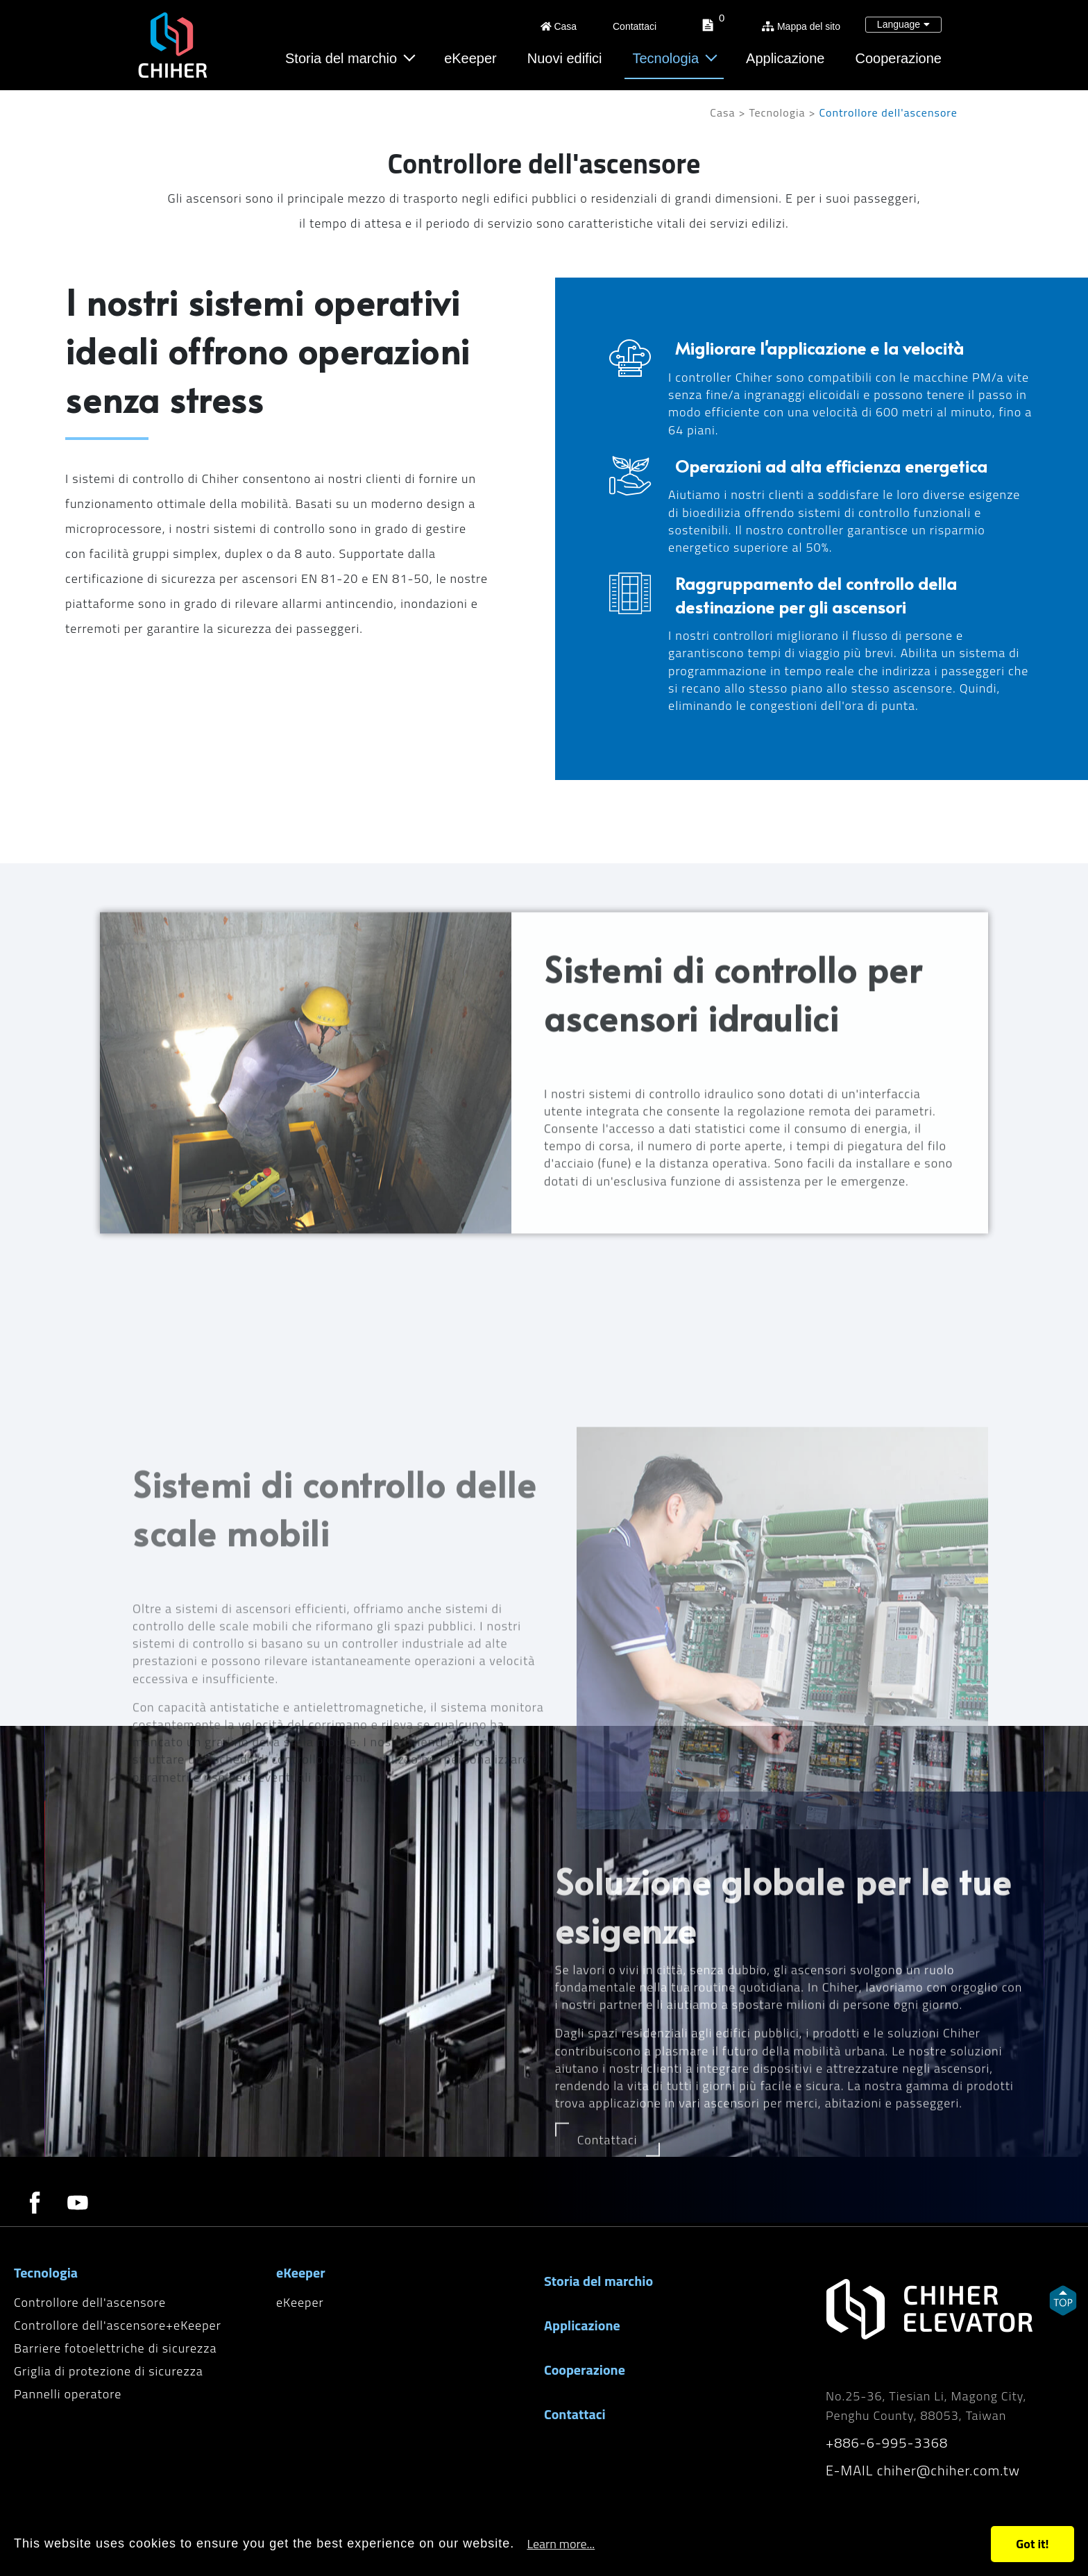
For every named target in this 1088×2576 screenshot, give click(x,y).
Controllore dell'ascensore (90, 2302)
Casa (559, 26)
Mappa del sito (801, 26)
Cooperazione (898, 58)
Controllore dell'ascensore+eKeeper (117, 2325)
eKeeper (470, 58)
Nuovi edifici (564, 58)
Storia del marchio (341, 58)
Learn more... (561, 2543)
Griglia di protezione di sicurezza (108, 2371)
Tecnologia (666, 58)
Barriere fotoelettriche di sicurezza (115, 2348)
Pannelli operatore (67, 2394)
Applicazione (785, 58)
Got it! (1032, 2543)
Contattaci (633, 26)
